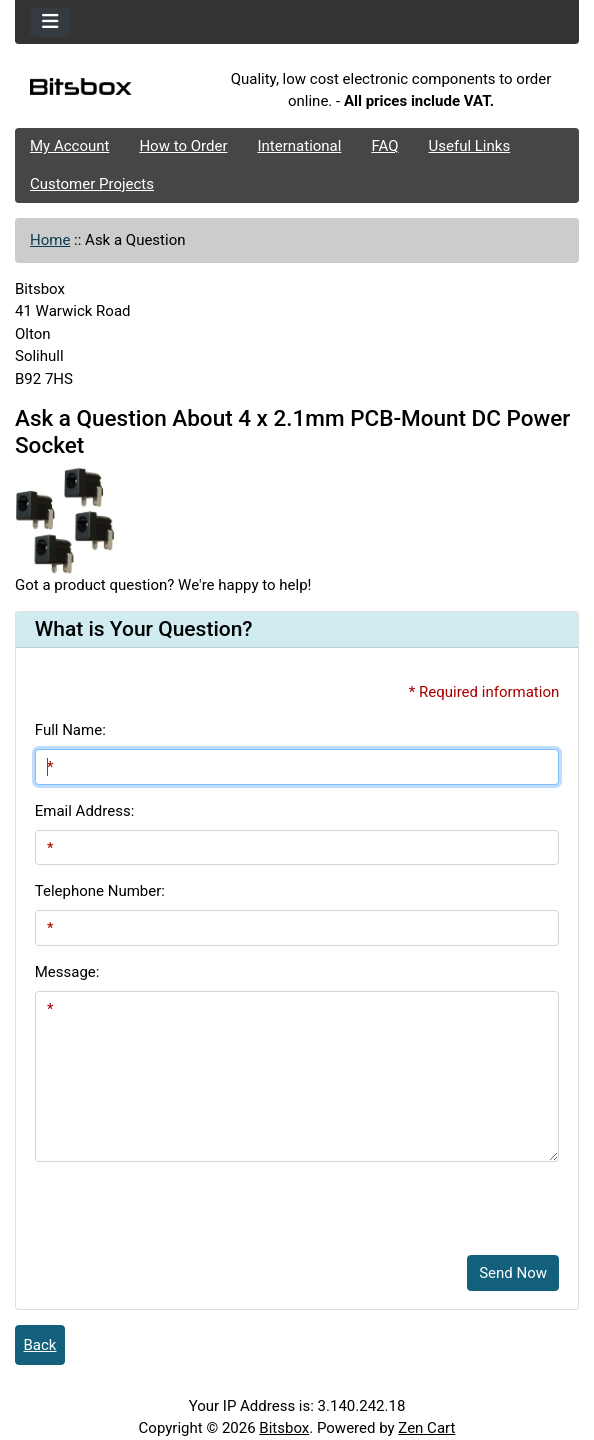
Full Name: (70, 730)
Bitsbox (284, 1428)
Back (40, 1345)
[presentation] (187, 1201)
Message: (67, 972)
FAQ (384, 146)
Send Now (513, 1273)
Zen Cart (426, 1428)
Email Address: (85, 811)
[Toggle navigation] (50, 22)
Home (50, 240)
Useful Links (470, 146)
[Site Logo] (109, 90)
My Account (69, 146)
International (299, 146)
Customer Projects (92, 184)
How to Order (183, 146)
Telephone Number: (100, 891)
